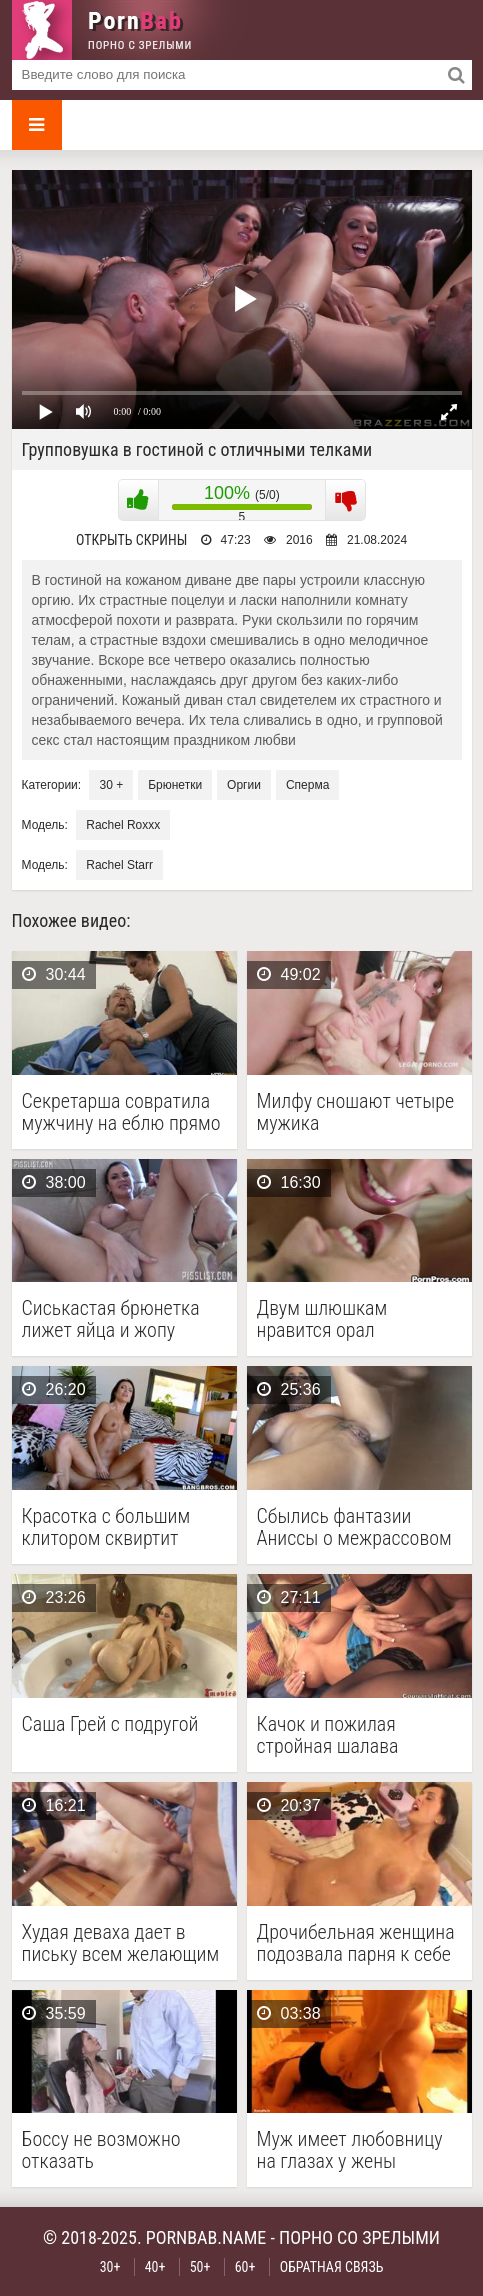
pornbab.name (206, 2237)
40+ (155, 2267)
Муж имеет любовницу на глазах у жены (350, 2150)
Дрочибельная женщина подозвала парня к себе (356, 1943)
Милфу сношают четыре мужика (356, 1112)
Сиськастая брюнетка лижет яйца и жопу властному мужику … (111, 1319)
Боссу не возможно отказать (101, 2150)
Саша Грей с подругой (110, 1724)
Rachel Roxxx (123, 825)
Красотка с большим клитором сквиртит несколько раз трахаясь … (119, 1527)
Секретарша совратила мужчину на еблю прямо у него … (121, 1112)
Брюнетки (175, 785)
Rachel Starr (119, 865)
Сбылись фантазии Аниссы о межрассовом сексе (354, 1527)
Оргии (244, 785)
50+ (200, 2267)
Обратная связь (332, 2267)
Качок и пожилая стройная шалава (328, 1735)
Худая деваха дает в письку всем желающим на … (121, 1943)
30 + (111, 785)
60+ (245, 2267)
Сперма (307, 785)
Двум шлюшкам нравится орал (322, 1319)
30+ (110, 2267)
